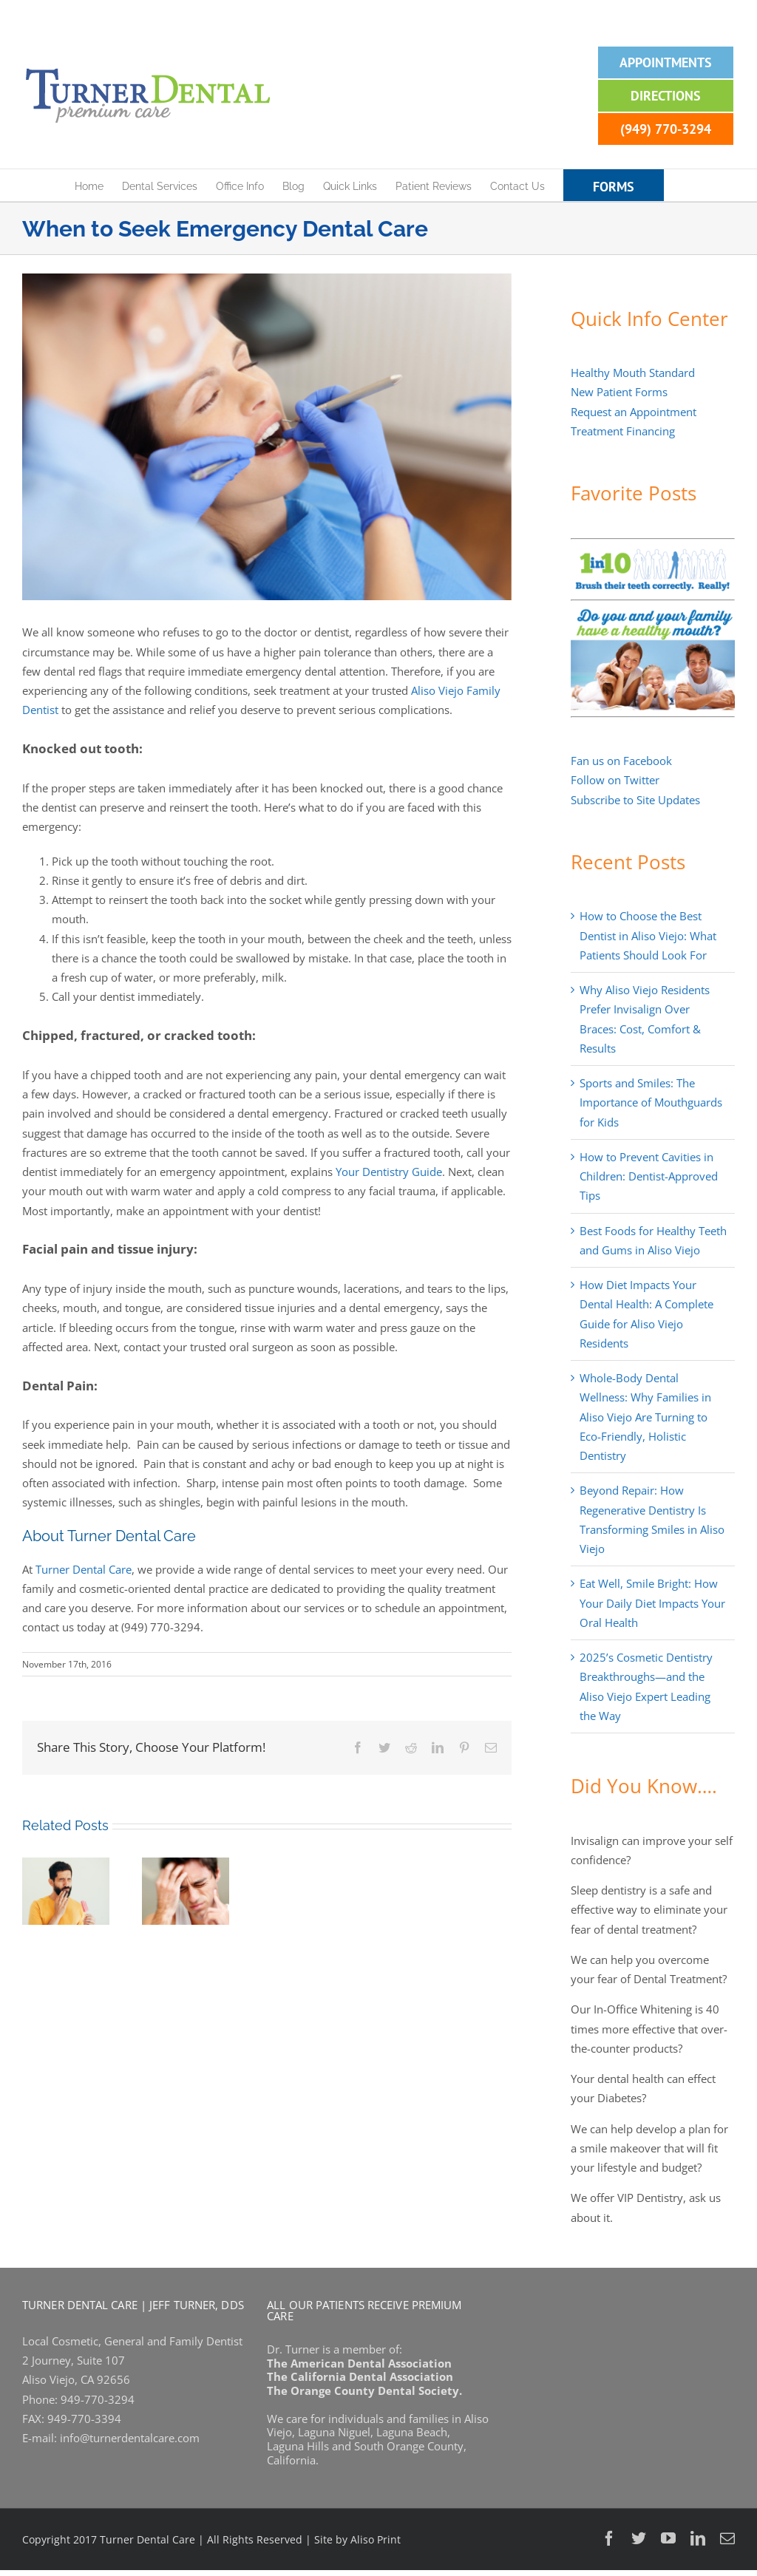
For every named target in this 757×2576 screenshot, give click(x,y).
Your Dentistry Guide (389, 1171)
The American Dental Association (359, 2363)
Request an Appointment (633, 411)
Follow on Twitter (615, 779)
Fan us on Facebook (621, 760)
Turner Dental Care (83, 1569)
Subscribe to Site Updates (635, 799)
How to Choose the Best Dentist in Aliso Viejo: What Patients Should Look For (648, 935)
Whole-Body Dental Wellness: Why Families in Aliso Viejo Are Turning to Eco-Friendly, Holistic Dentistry (645, 1416)
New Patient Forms (619, 391)
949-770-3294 (98, 2399)
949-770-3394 (84, 2418)
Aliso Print (375, 2539)
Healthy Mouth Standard (633, 372)
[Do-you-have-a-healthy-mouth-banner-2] (653, 612)
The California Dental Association (360, 2376)
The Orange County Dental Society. (364, 2390)
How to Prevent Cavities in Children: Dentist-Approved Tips (649, 1176)
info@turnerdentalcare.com (130, 2437)
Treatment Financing (623, 431)
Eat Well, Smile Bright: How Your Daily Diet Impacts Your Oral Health (652, 1603)
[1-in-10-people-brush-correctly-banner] (653, 550)
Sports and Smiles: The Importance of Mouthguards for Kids (651, 1102)
